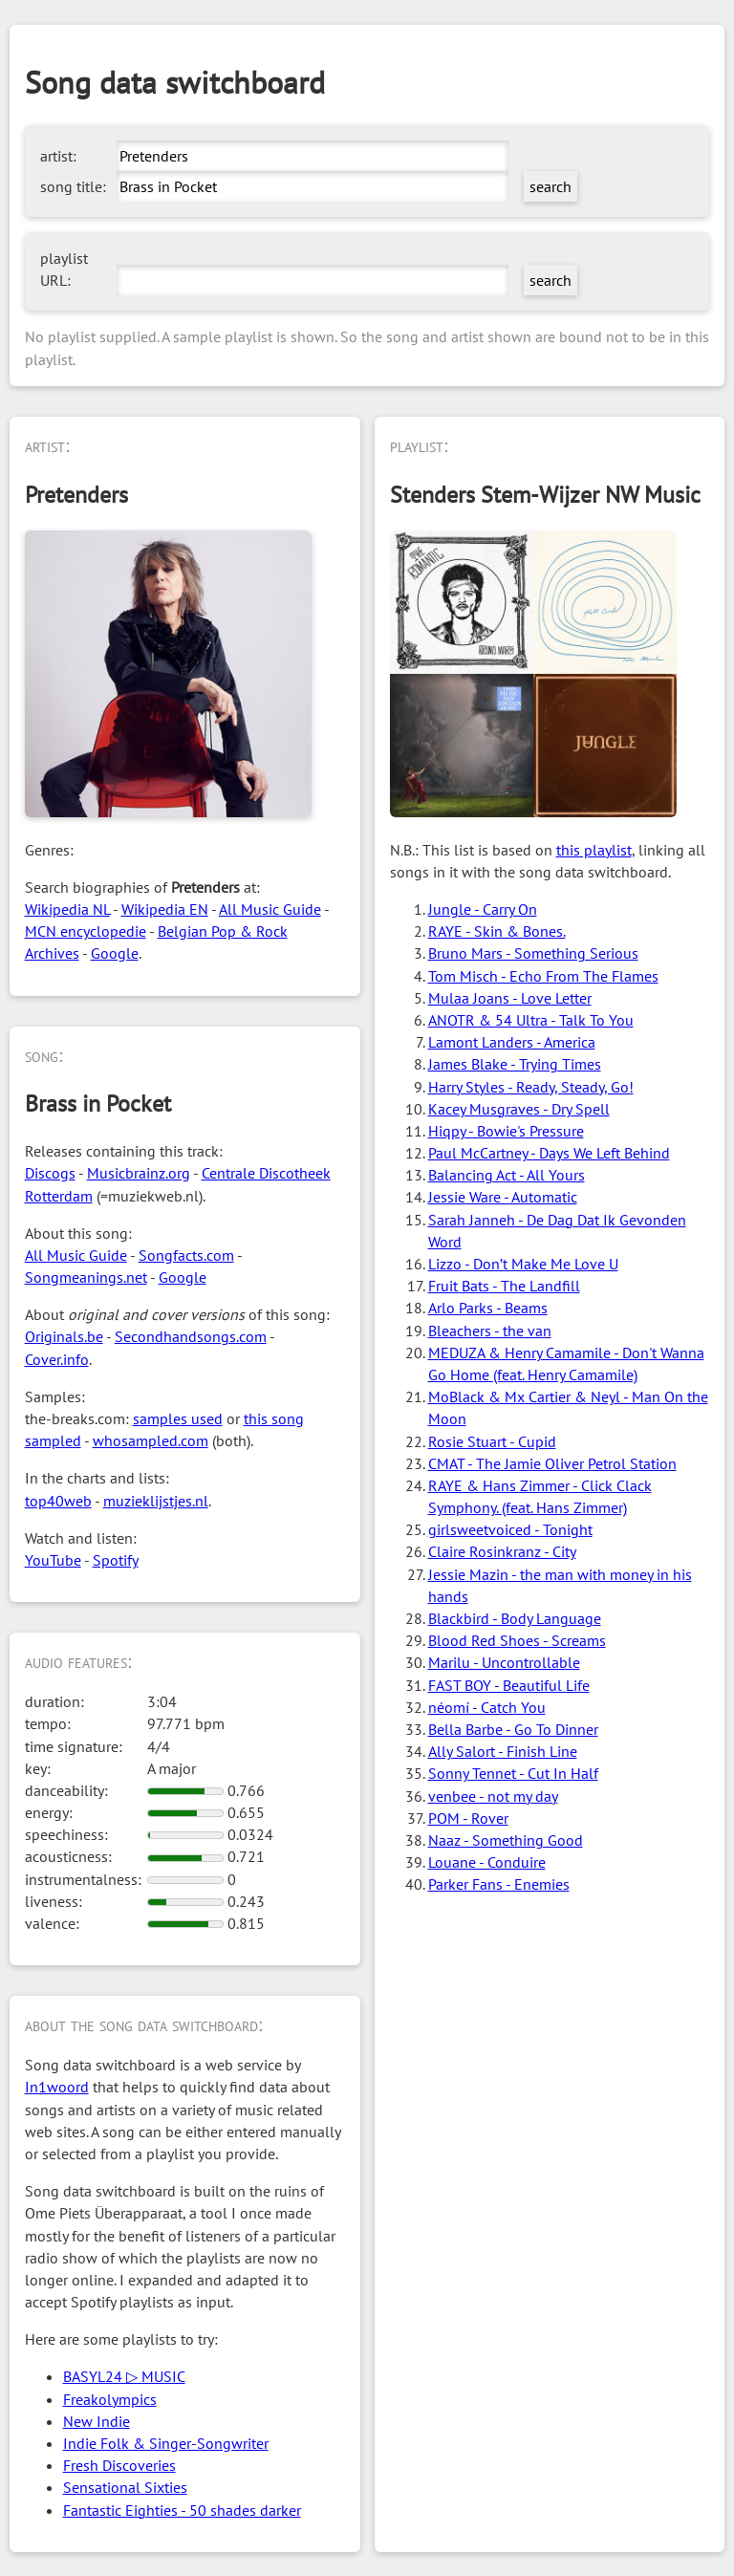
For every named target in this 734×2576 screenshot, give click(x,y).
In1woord (57, 2086)
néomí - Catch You (487, 1707)
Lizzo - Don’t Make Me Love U (523, 1263)
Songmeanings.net (86, 1277)
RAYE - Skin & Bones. (497, 931)
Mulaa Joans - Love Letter (510, 997)
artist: (58, 155)
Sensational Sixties (125, 2487)
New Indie (96, 2421)
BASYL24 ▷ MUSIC (124, 2376)
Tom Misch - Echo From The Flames (543, 975)
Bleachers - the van (489, 1330)
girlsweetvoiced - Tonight (510, 1529)
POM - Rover (468, 1818)
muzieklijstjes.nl (155, 1500)
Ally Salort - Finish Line (502, 1751)
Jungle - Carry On (482, 909)
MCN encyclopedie (85, 931)
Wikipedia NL (67, 909)
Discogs (50, 1172)
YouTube (53, 1559)
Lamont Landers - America (511, 1041)
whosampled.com (150, 1440)
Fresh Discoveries (119, 2465)
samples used (178, 1418)
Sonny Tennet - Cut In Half (513, 1773)
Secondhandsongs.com (191, 1336)
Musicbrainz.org (138, 1172)
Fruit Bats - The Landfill (504, 1285)
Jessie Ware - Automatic (502, 1196)
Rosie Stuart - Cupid (492, 1441)
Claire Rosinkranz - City (502, 1551)
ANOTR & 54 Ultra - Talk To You (531, 1019)
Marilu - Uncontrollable (504, 1662)
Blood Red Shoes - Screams (517, 1640)
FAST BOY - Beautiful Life (509, 1685)
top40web (58, 1500)
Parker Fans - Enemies (499, 1884)
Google (115, 953)
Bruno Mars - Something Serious (533, 953)
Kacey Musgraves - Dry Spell (519, 1108)
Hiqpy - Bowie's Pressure (506, 1130)
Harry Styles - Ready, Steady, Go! (531, 1086)
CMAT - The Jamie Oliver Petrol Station (552, 1463)
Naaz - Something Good (505, 1840)
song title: (73, 186)
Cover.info (57, 1359)
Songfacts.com (186, 1255)
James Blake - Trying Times (514, 1063)
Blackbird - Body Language (514, 1618)
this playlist (594, 849)
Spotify (116, 1559)
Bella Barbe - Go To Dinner (513, 1729)
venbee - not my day (493, 1796)
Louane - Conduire (487, 1862)
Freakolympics (110, 2399)
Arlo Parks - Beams (488, 1307)
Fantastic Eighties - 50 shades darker (182, 2510)
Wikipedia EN (164, 909)
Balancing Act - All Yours (506, 1174)
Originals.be (64, 1336)
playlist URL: (64, 269)
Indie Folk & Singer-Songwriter (166, 2443)
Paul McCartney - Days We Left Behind (549, 1152)
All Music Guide (270, 909)
